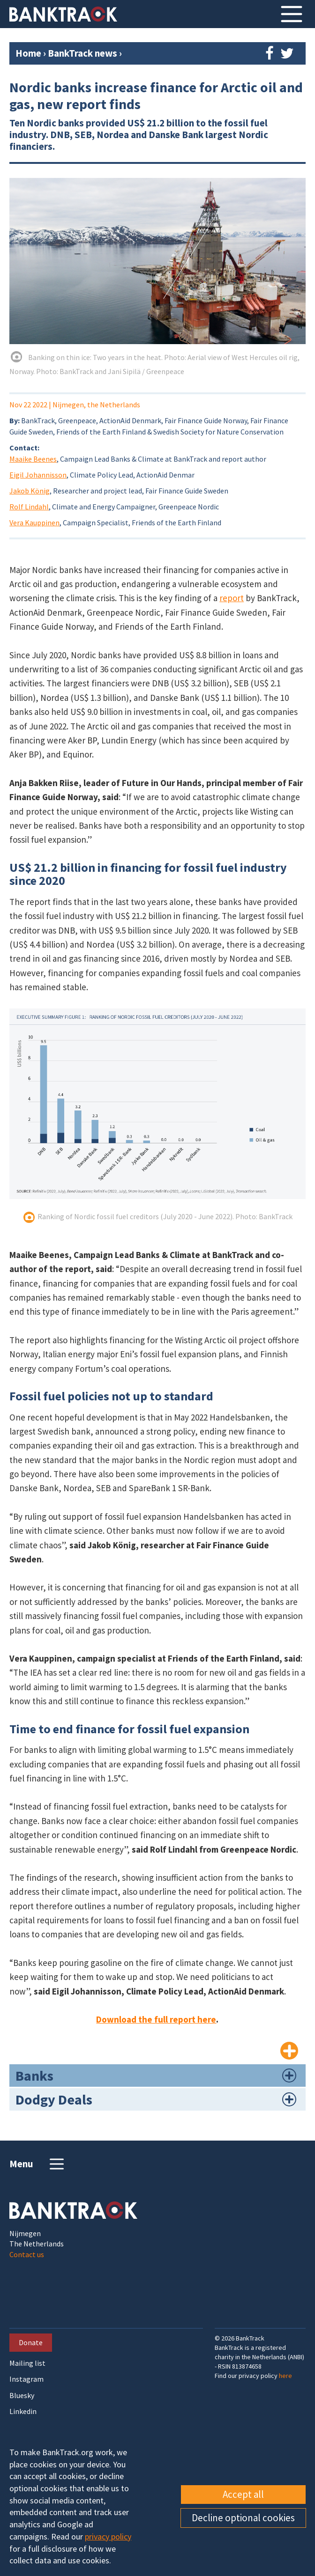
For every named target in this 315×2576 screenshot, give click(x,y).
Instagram (26, 2379)
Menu (37, 2164)
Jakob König (29, 490)
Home (28, 53)
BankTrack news (83, 53)
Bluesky (21, 2395)
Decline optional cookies (243, 2517)
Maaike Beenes (33, 459)
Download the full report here (156, 2019)
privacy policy (108, 2536)
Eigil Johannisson (38, 474)
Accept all (243, 2494)
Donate (31, 2342)
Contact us (26, 2254)
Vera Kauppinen (34, 522)
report (231, 598)
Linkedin (23, 2411)
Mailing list (27, 2363)
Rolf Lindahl (29, 506)
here (285, 2375)
